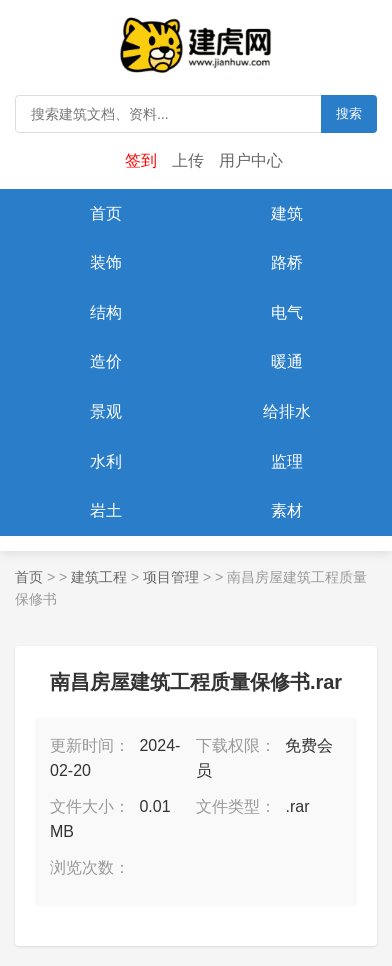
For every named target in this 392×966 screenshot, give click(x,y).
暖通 (287, 361)
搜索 (349, 113)
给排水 (287, 411)
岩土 (106, 510)
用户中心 (251, 160)
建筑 (287, 213)
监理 (287, 461)
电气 (287, 312)
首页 (106, 213)
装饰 (106, 262)
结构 (106, 312)
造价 (106, 361)
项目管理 (171, 577)
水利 (106, 461)
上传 (188, 160)
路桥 (287, 262)
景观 (106, 411)
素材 (287, 510)
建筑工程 (99, 577)
